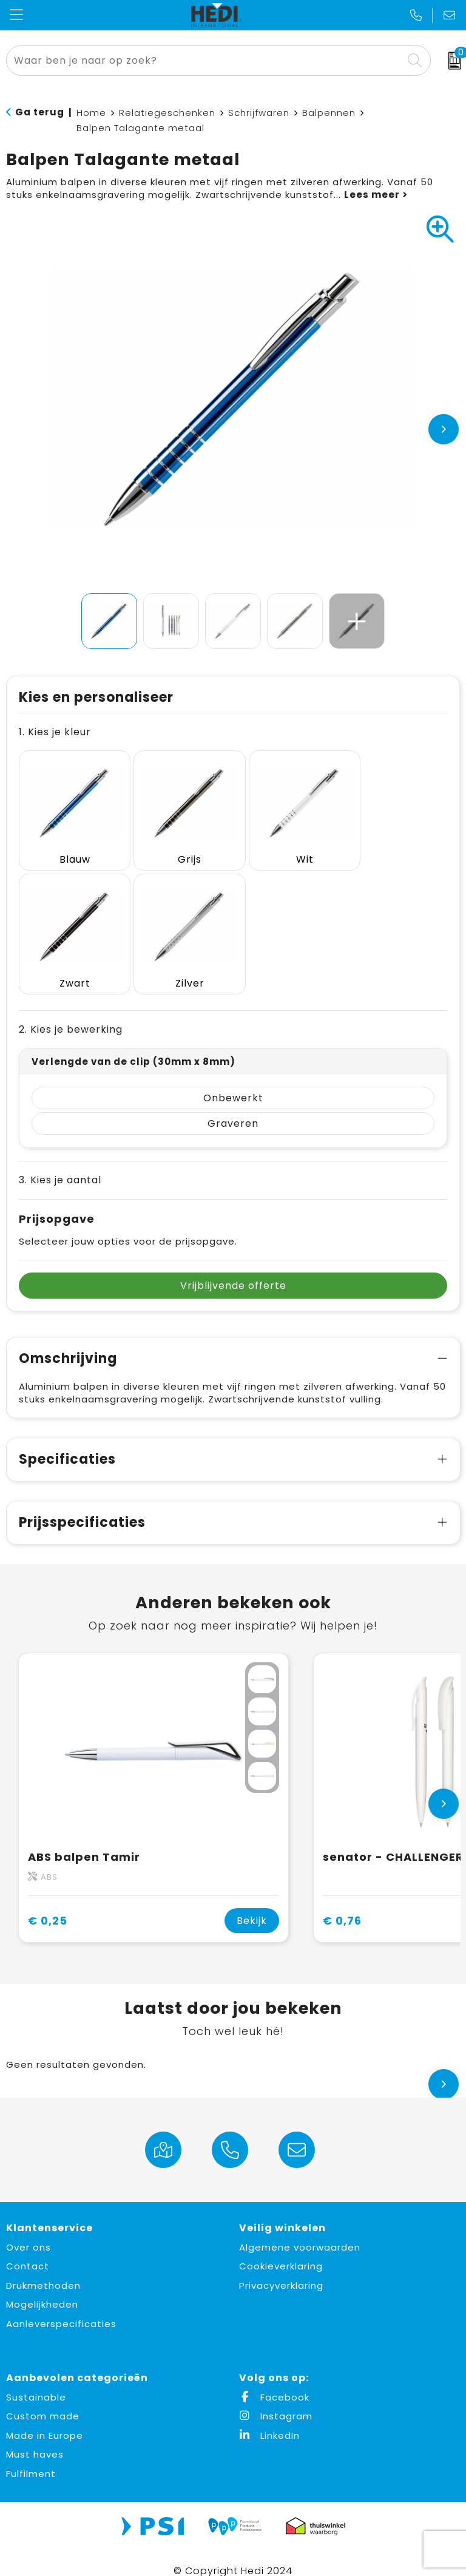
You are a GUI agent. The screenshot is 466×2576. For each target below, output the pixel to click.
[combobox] (205, 60)
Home (91, 112)
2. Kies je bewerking (71, 1013)
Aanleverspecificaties (61, 2308)
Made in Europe (44, 2419)
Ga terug (39, 112)
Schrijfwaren (258, 112)
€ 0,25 (47, 1905)
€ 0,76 (342, 1905)
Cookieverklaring (281, 2251)
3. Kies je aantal (60, 1164)
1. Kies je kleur (55, 732)
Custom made (42, 2400)
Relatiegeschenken (167, 112)
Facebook (274, 2381)
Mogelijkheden (42, 2289)
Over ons (28, 2231)
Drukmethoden (43, 2269)
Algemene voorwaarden (299, 2231)
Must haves (35, 2439)
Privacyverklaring (281, 2269)
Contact (27, 2251)
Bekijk (252, 1905)
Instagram (275, 2400)
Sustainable (36, 2381)
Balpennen (329, 112)
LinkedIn (269, 2419)
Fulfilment (31, 2458)
